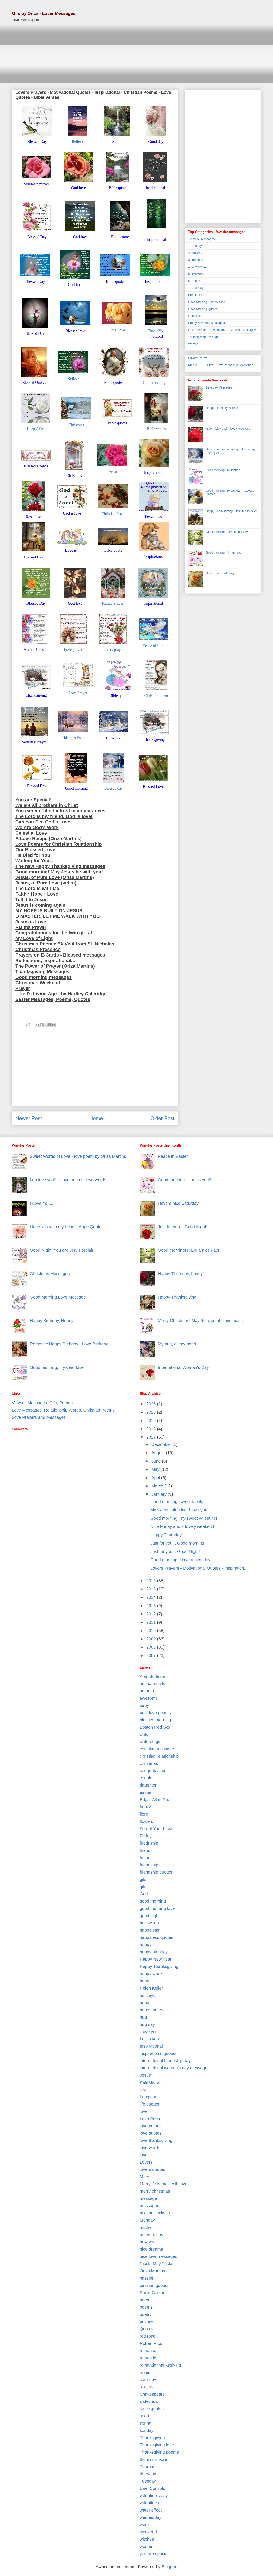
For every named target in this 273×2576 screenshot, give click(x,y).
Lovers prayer (113, 650)
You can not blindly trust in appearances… (62, 810)
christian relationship (159, 1756)
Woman (193, 344)
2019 (151, 1420)
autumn (147, 1691)
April (156, 1477)
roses (145, 2372)
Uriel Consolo (152, 2488)
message (148, 2198)
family (145, 1807)
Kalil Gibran (151, 2082)
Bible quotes (117, 423)
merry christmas (155, 2191)
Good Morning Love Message (58, 1297)
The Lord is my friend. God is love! (54, 816)
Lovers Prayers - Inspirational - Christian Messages (222, 330)
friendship (149, 1865)
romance (148, 2350)
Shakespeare (152, 2394)
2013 (151, 1605)
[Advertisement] (136, 53)
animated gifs (152, 1683)
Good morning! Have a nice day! (227, 531)
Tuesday (148, 2481)
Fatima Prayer (112, 603)
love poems (150, 2126)
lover (144, 2155)
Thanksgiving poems (159, 2452)
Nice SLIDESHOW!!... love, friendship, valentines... (222, 365)
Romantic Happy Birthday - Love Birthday (69, 1344)
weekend (148, 2532)
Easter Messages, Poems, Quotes (52, 999)
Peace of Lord (154, 646)
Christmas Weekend (37, 982)
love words (150, 2147)
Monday (147, 2220)
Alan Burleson (153, 1676)
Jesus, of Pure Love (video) (45, 883)
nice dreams (151, 2249)
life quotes (149, 2104)
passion (147, 2278)
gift (142, 1886)
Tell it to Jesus (31, 899)
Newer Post (28, 1118)
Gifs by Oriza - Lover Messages (43, 13)
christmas (149, 1763)
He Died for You (32, 855)
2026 (151, 1404)
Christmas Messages (50, 1273)
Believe (77, 141)
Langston (148, 2097)
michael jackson (155, 2213)
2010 (151, 1630)
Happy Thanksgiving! (177, 1297)
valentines (149, 2503)
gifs (143, 1879)
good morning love (157, 1908)
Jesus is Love (30, 921)
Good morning (154, 382)
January (159, 1494)
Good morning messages (43, 977)
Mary (144, 2176)
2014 (151, 1597)
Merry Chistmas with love (163, 2184)
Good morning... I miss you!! (224, 552)
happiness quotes (156, 1937)
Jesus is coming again (40, 905)
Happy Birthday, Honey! (52, 1320)
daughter (148, 1785)
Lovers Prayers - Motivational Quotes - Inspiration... (199, 1568)
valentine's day (154, 2495)
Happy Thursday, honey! (222, 408)
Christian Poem (156, 696)
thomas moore (153, 2459)
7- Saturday (195, 288)
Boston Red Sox (155, 1727)
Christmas (76, 425)
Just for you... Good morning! (177, 1543)
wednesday (150, 2517)
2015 (151, 1589)
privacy (146, 2321)
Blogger (169, 2566)
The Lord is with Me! (38, 888)
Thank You (156, 331)
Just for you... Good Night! (182, 1226)
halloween (149, 1923)
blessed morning (155, 1720)
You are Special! (33, 799)
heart (145, 1981)
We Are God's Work (37, 827)
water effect (151, 2510)
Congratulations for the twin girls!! (53, 932)
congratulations (154, 1770)
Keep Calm (35, 429)
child (144, 1734)
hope (144, 2002)
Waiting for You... (34, 860)
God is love (72, 513)
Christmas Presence (38, 949)
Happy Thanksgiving (159, 1966)
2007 (151, 1655)
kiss (143, 2089)
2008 (151, 1647)
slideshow (149, 2401)
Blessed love (75, 331)
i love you (149, 2031)
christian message (157, 1749)
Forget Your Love (156, 1828)
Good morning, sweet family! (177, 1501)
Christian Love (113, 514)
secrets (146, 2387)
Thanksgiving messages (204, 337)
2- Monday (195, 253)
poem (145, 2300)
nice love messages (158, 2256)
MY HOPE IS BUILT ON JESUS (49, 910)
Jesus (145, 2075)
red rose (147, 2336)
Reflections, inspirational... (45, 960)
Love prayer (73, 649)
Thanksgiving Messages (42, 971)
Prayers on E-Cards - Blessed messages (60, 955)
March (157, 1486)
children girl (150, 1741)
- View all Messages (201, 239)
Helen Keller (151, 1988)
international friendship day (165, 2060)
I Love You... (41, 1203)
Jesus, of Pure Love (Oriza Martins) (54, 877)
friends (146, 1857)
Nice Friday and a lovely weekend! (228, 428)
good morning (153, 1901)
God (144, 1894)
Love (69, 550)
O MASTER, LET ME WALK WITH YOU (57, 916)
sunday (147, 2430)
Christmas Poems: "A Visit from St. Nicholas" (65, 944)
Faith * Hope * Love (36, 894)
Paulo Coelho (152, 2292)
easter (146, 1792)
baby (144, 1705)
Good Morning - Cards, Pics (206, 302)
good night (150, 1915)
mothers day (151, 2234)
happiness (149, 1930)
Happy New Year (155, 1959)
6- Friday (194, 281)
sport (144, 2416)
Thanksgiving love (157, 2445)
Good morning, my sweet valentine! (183, 1518)
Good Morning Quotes (203, 309)
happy (145, 1944)
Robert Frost (151, 2343)
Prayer (112, 472)
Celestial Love (31, 833)
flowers (146, 1821)
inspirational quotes (158, 2053)
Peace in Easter (173, 1156)
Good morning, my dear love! (57, 1367)
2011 (151, 1622)
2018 (151, 1428)
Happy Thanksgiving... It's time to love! (231, 511)
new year (148, 2242)
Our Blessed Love (35, 849)
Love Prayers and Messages (39, 1417)
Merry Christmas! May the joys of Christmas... (201, 1320)
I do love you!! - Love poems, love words (68, 1179)
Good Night (195, 315)
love (144, 2111)
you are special (154, 2553)
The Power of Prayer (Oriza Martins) (55, 966)
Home (96, 1118)
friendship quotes (156, 1872)
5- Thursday (196, 274)
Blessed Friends (36, 466)
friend (145, 1850)
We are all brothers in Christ (46, 805)
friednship (149, 1843)
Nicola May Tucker (157, 2263)
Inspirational (153, 472)
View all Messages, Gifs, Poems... (44, 1402)
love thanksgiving (156, 2140)
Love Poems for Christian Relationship (58, 844)
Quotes (146, 2329)
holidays (147, 1995)
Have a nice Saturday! (220, 573)
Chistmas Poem (73, 738)
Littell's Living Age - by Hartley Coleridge (60, 993)
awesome (149, 1698)
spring (145, 2423)
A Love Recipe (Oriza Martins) (48, 838)
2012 (151, 1614)
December (161, 1444)
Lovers (146, 2162)
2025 (151, 1412)
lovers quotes (152, 2169)
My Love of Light (34, 938)
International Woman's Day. (184, 1367)
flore (144, 1814)
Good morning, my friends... (224, 470)
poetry (146, 2314)
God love (75, 603)
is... (76, 550)
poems (146, 2307)
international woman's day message (173, 2068)
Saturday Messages (219, 387)
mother (146, 2227)
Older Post (162, 1118)
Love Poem (150, 2118)
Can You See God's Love (42, 822)
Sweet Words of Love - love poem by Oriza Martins (78, 1156)
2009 (151, 1639)
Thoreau (148, 2466)
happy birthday (154, 1952)
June (156, 1461)
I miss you (149, 2039)
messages (149, 2205)
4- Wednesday (197, 267)
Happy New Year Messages (206, 323)
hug (143, 2017)
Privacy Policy (197, 358)
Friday (146, 1836)
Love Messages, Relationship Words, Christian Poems (63, 1410)
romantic (148, 2358)
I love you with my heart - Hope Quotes (67, 1226)
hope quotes (151, 2010)
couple (146, 1778)
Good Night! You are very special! (61, 1250)
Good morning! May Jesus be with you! (59, 871)
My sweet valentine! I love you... (180, 1510)
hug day (147, 2024)
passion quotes (154, 2285)
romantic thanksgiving (160, 2365)
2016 (151, 1580)
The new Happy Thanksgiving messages (60, 866)
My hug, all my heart (177, 1344)
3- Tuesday (195, 260)
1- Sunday (195, 246)
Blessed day (113, 788)
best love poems (155, 1712)
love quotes (150, 2133)
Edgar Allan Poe (155, 1799)
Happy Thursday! (166, 1534)
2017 (151, 1437)
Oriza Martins (152, 2271)
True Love (117, 330)
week (145, 2524)
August (158, 1452)
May (156, 1469)
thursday (148, 2474)
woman (146, 2546)
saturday (148, 2379)
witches (147, 2539)
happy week (151, 1973)
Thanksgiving (152, 2437)
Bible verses (156, 429)
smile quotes (152, 2408)
